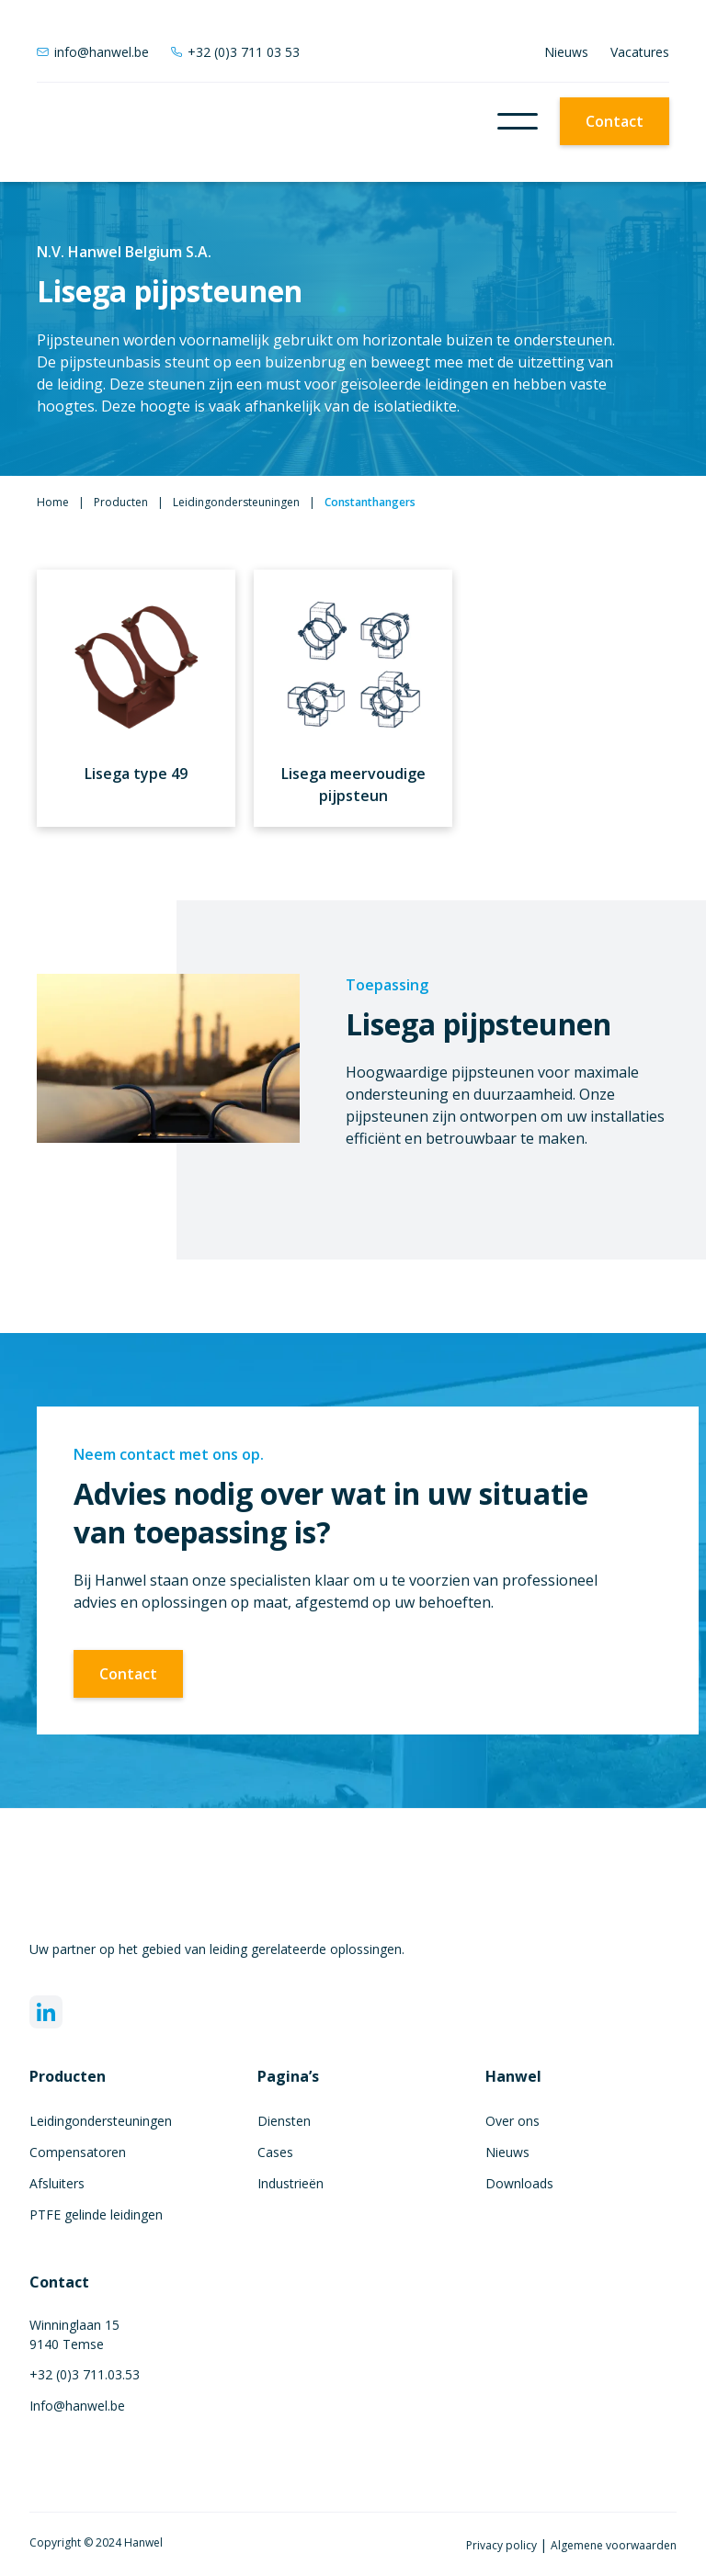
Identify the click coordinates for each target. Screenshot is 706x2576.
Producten (121, 502)
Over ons (512, 2121)
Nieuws (566, 52)
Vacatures (639, 52)
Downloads (519, 2183)
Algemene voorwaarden (614, 2545)
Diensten (284, 2121)
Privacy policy (503, 2545)
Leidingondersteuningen (236, 502)
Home (53, 502)
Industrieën (290, 2183)
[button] (517, 121)
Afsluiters (57, 2183)
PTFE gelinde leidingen (96, 2214)
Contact (614, 121)
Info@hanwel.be (77, 2405)
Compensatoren (77, 2152)
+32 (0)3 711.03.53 (84, 2374)
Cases (275, 2152)
